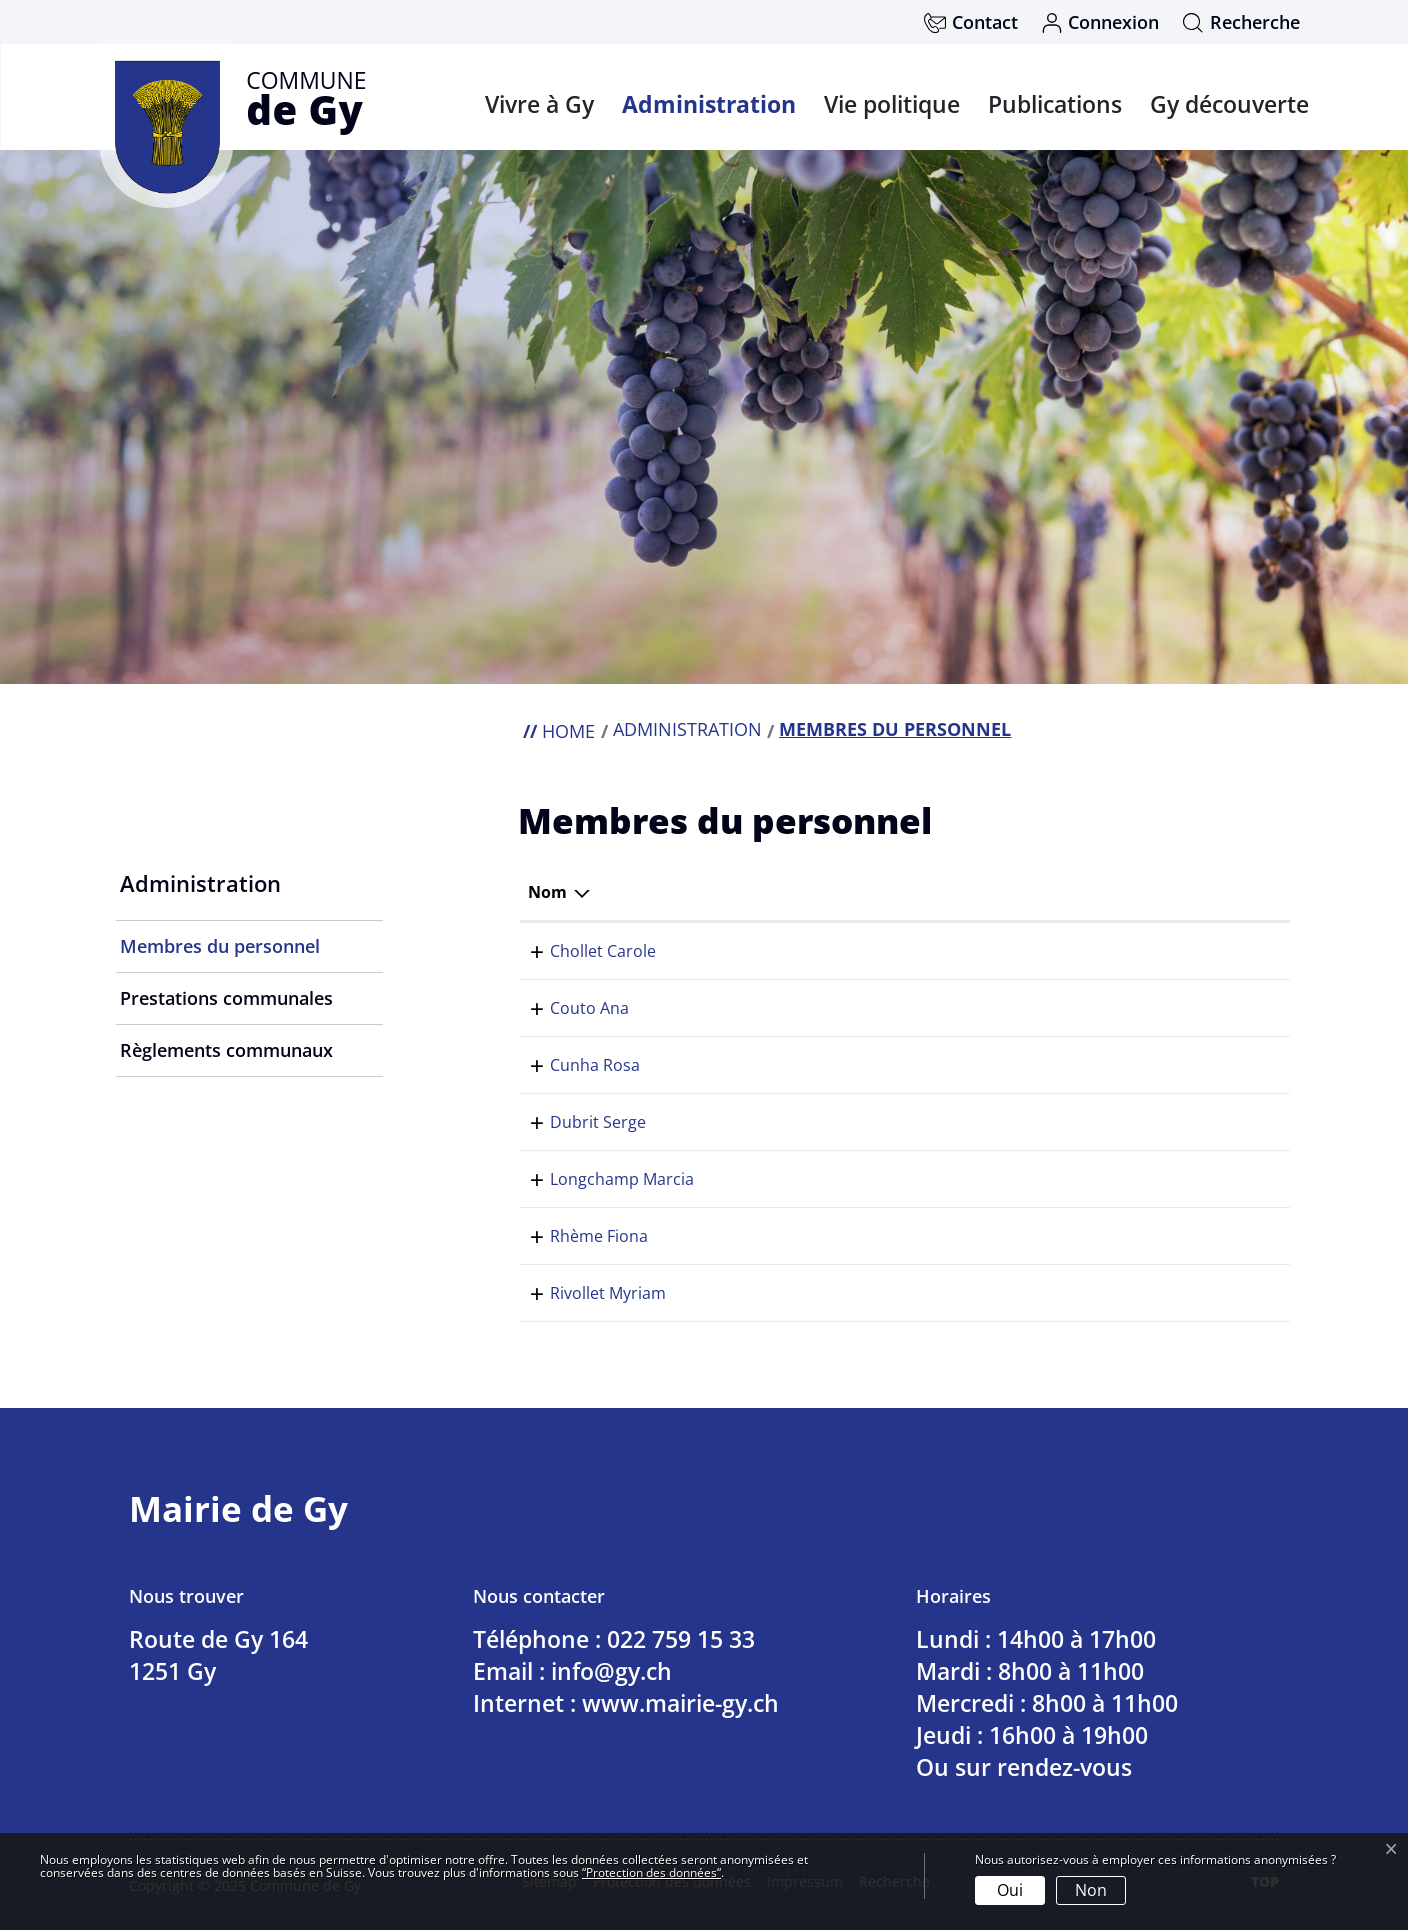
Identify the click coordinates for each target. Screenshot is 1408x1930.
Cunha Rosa (573, 1065)
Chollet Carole (581, 951)
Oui (1010, 1890)
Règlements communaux (226, 1050)
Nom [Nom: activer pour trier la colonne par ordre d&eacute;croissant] (547, 892)
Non (1091, 1890)
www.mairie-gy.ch (680, 1703)
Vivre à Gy (539, 104)
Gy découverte (1229, 104)
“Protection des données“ (651, 1872)
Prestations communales (226, 998)
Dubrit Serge (576, 1122)
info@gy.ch (611, 1671)
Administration (709, 104)
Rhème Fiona (577, 1236)
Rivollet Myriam (586, 1293)
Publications (1055, 104)
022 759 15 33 (1139, 951)
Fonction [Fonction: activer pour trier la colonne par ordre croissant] (841, 892)
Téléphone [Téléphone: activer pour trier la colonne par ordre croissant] (1129, 892)
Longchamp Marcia (600, 1179)
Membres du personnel (219, 953)
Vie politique (892, 104)
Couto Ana (567, 1008)
